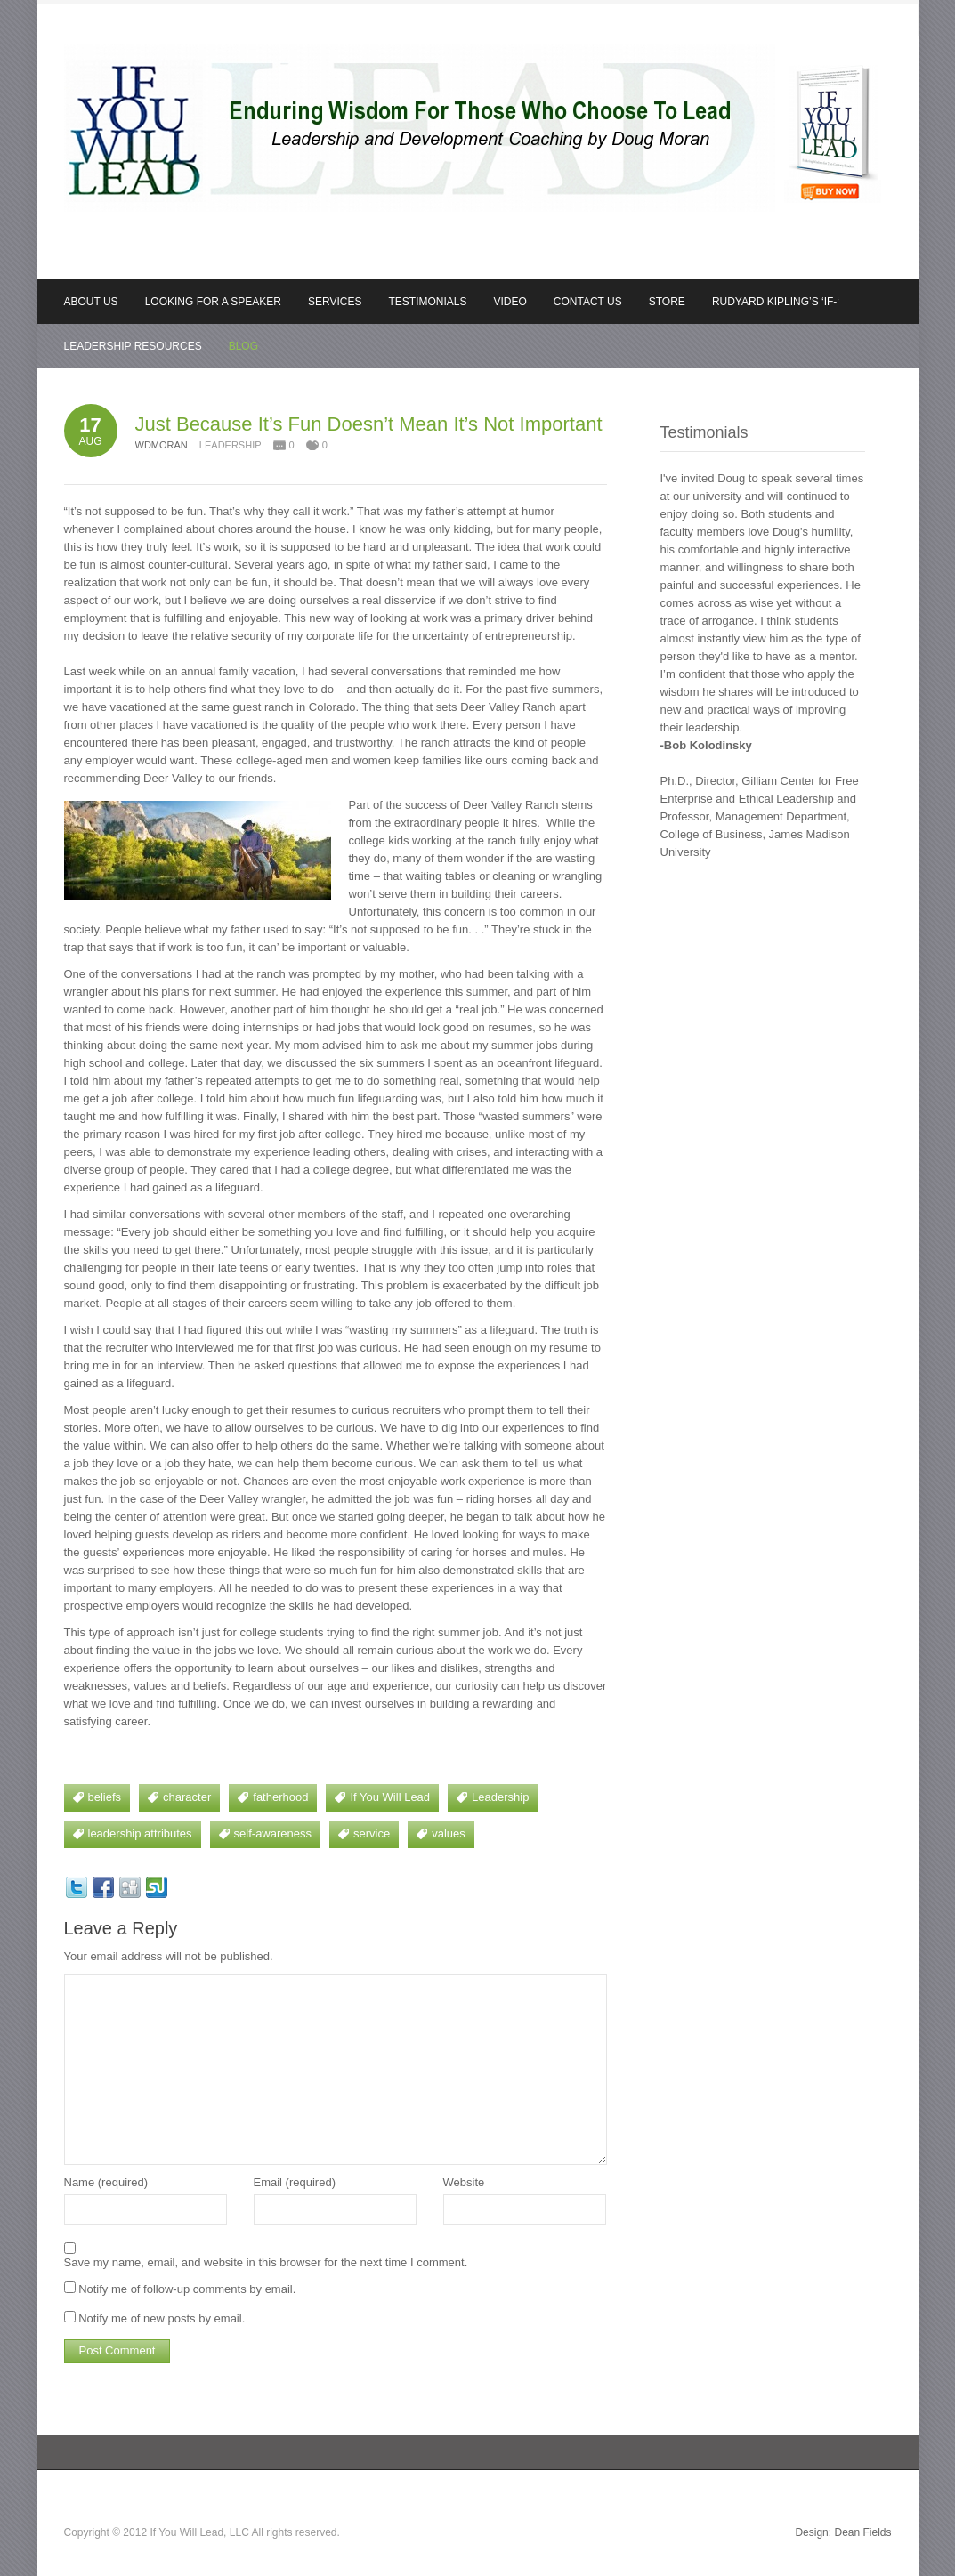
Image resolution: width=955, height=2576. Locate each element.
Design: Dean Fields (843, 2532)
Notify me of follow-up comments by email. (186, 2289)
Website (464, 2182)
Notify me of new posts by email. (161, 2318)
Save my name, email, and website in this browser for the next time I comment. (266, 2262)
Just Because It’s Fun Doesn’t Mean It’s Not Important (369, 424)
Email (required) (295, 2182)
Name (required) (106, 2182)
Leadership (230, 445)
